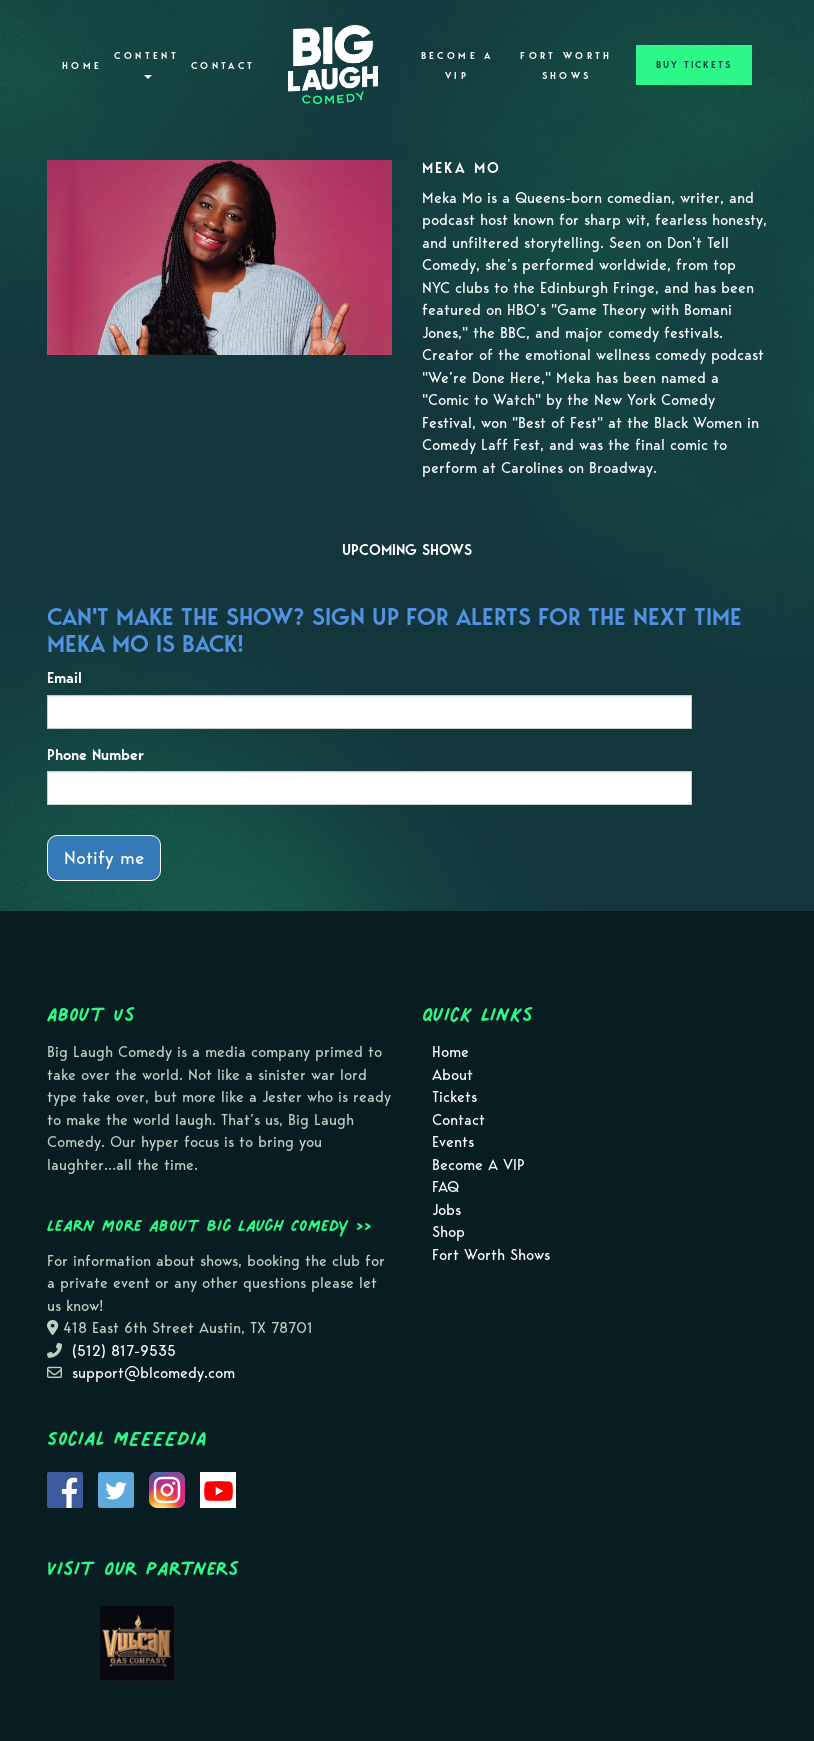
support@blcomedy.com (153, 1373)
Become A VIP (457, 66)
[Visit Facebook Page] (65, 1488)
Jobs (446, 1210)
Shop (448, 1232)
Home (82, 66)
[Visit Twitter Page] (116, 1488)
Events (453, 1142)
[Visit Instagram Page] (167, 1488)
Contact (223, 66)
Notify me (104, 857)
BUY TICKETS (694, 65)
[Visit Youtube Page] (218, 1488)
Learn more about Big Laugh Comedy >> (209, 1225)
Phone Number (95, 755)
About (452, 1075)
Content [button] (146, 64)
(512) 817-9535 (124, 1351)
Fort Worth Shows (566, 66)
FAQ (445, 1187)
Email (64, 678)
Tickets (454, 1097)
